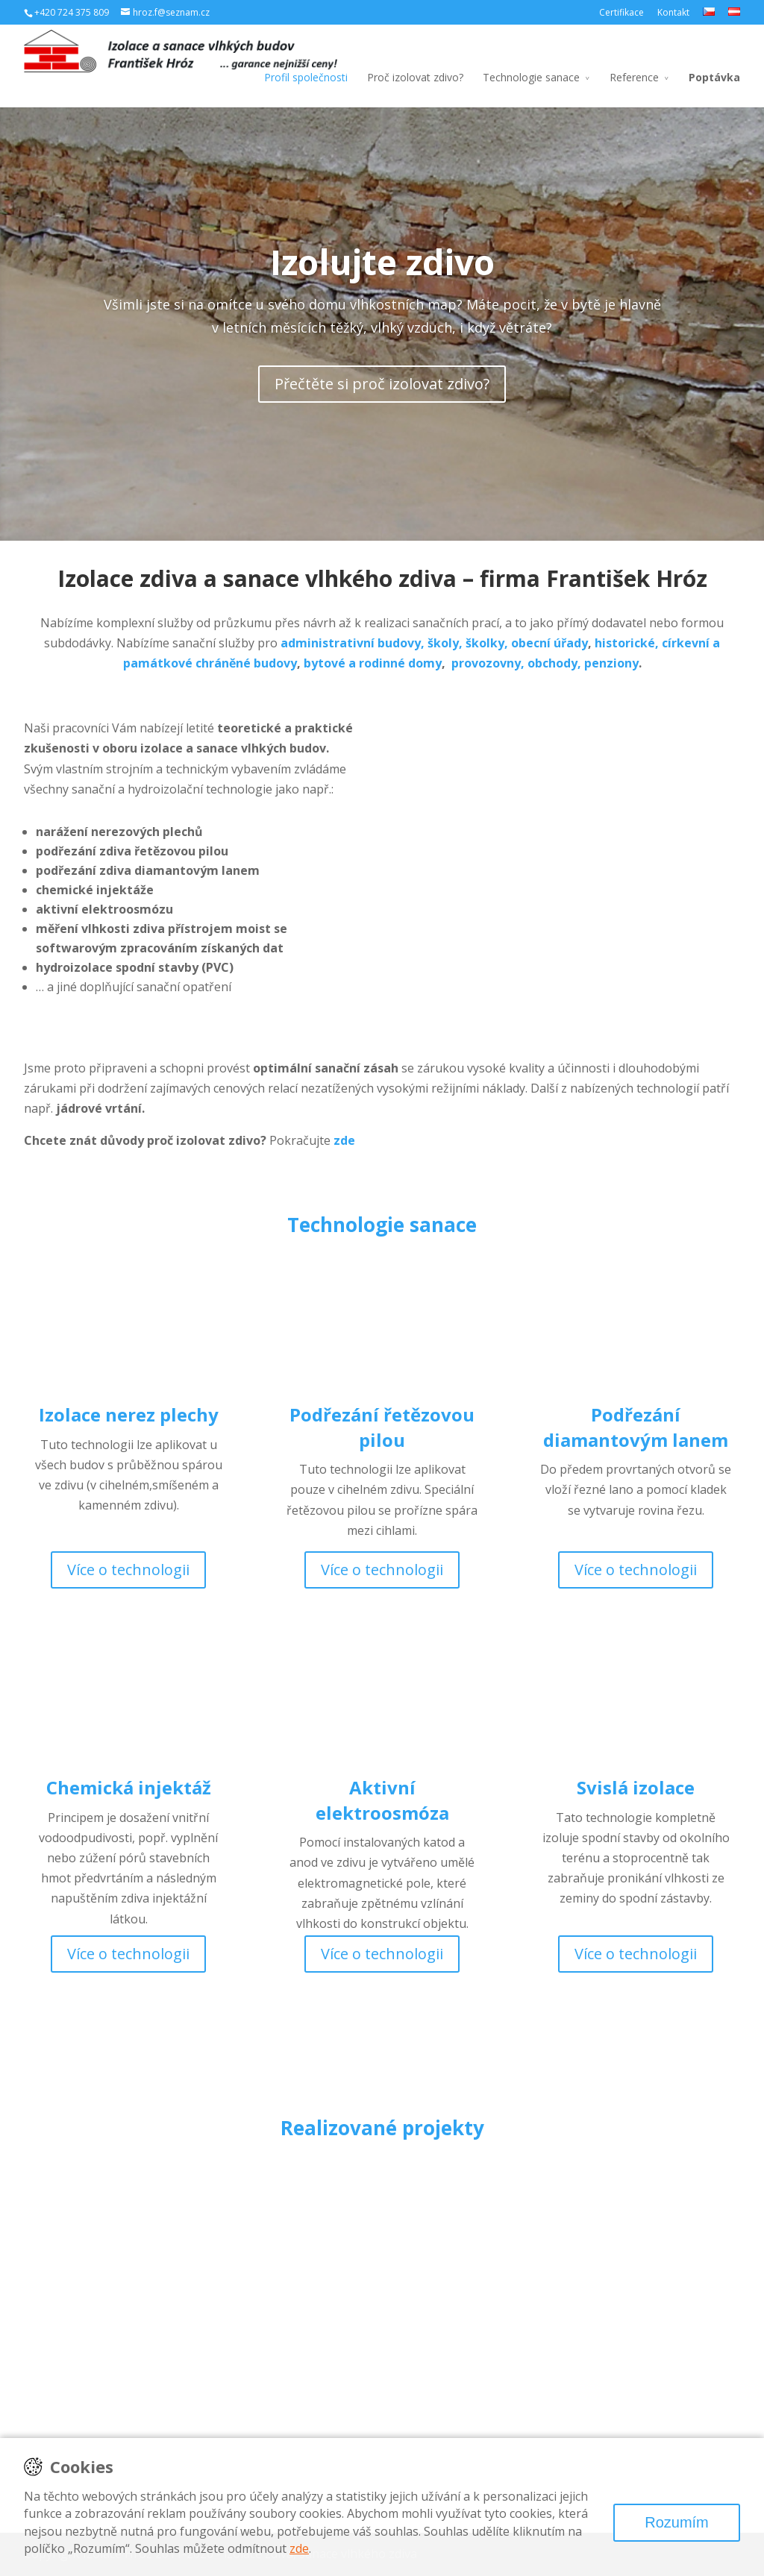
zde (299, 2548)
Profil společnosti (306, 77)
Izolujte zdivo (382, 262)
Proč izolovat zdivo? (415, 77)
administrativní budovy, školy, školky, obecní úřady (434, 643)
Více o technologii (128, 1569)
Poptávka (714, 77)
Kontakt (673, 12)
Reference (634, 77)
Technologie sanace (531, 77)
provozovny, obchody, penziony (545, 663)
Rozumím (677, 2522)
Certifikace (621, 12)
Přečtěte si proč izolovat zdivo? (382, 384)
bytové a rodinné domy (373, 663)
